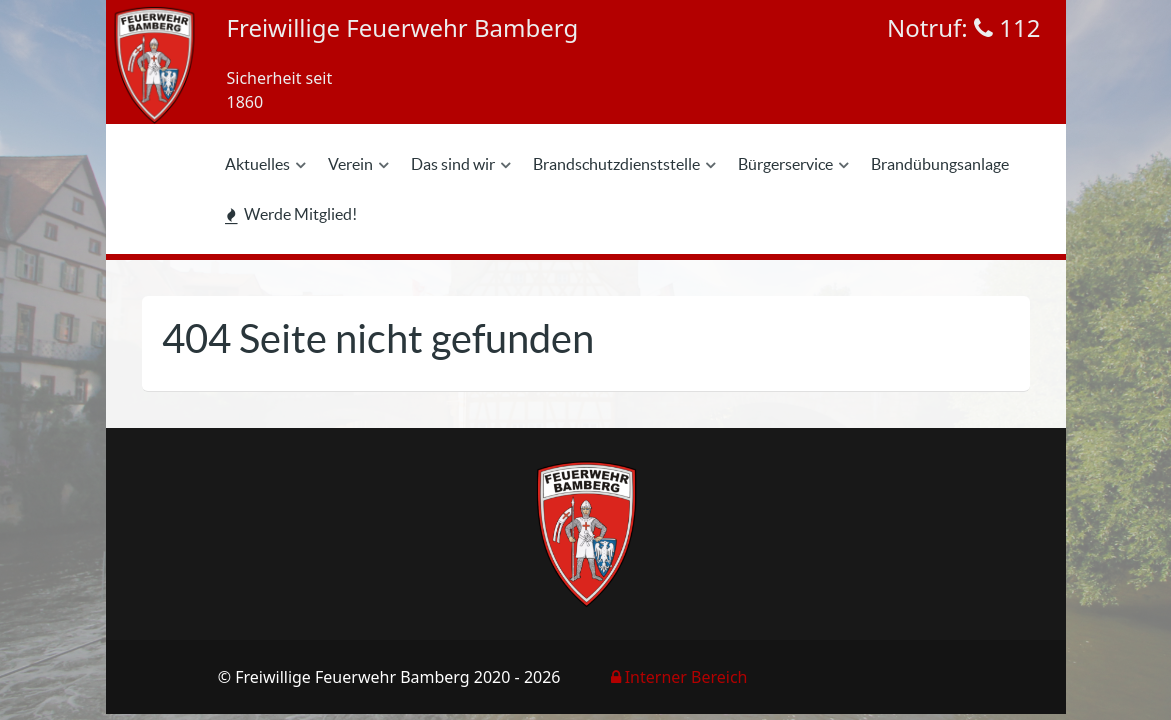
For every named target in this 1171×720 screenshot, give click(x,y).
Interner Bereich (679, 677)
